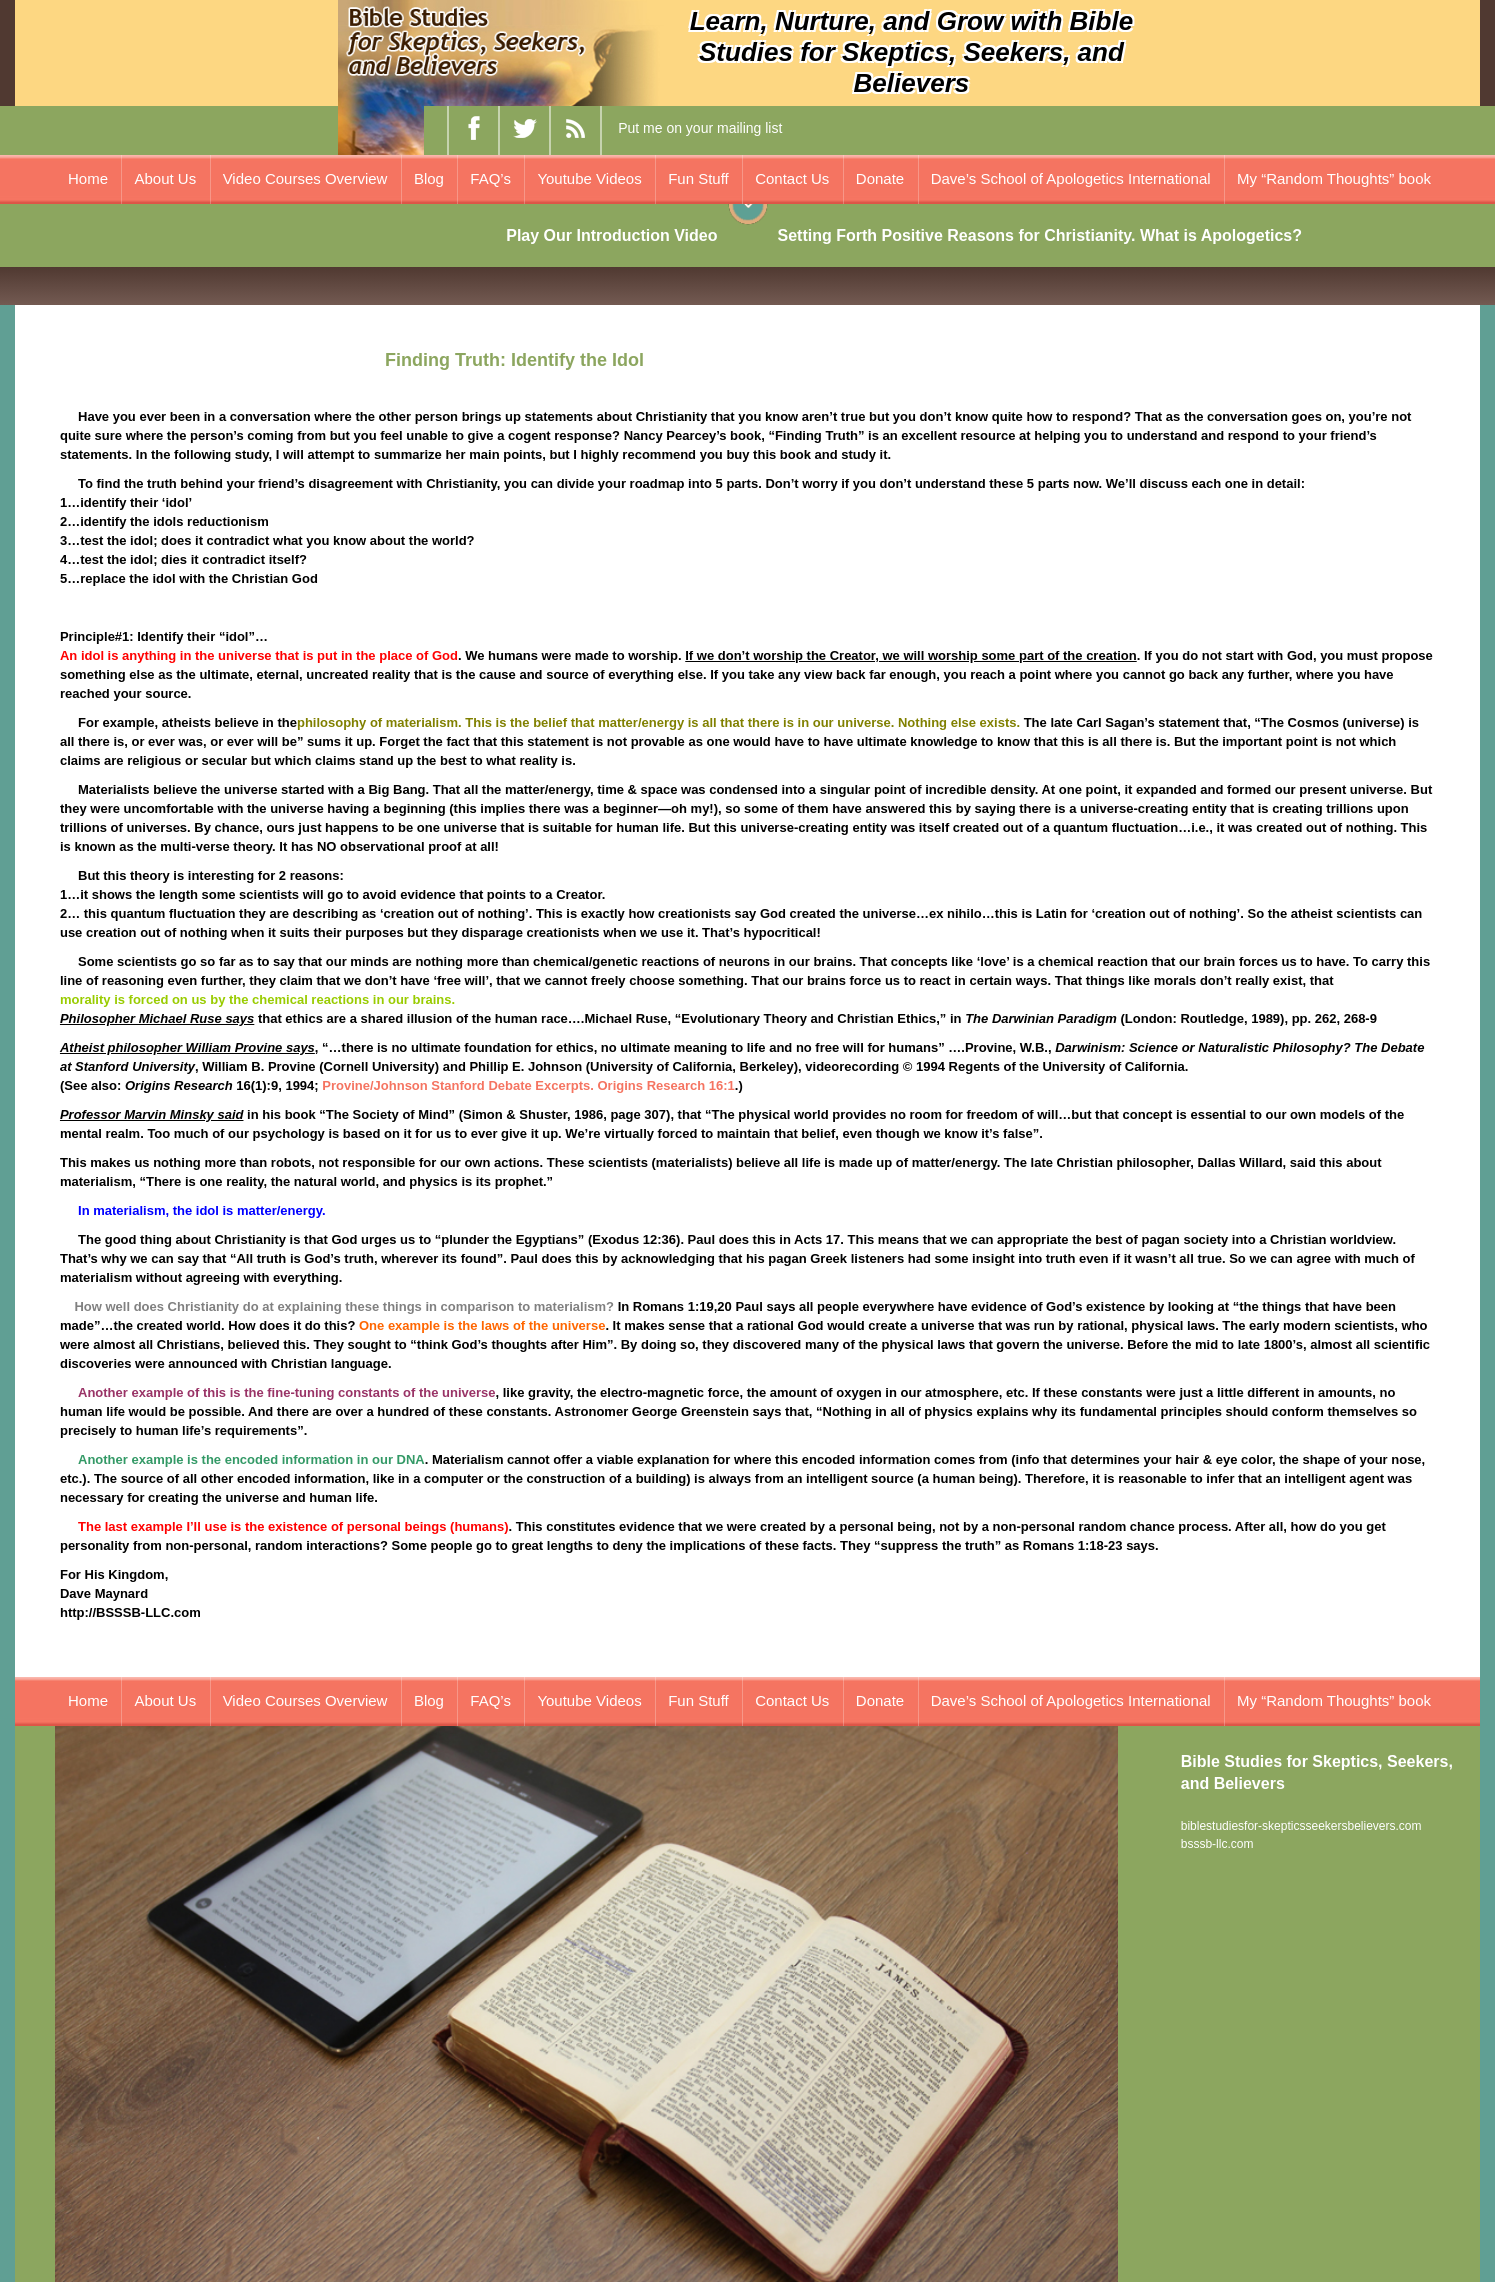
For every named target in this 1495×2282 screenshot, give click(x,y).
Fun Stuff (698, 178)
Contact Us (792, 178)
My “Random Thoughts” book (1334, 178)
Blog (429, 178)
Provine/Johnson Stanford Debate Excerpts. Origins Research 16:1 (528, 1085)
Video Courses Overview (305, 178)
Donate (880, 178)
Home (88, 178)
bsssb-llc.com (1217, 1844)
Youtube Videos (589, 178)
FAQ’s (490, 178)
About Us (165, 178)
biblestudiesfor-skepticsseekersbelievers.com (1301, 1826)
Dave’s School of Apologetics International (1071, 178)
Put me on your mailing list (700, 128)
